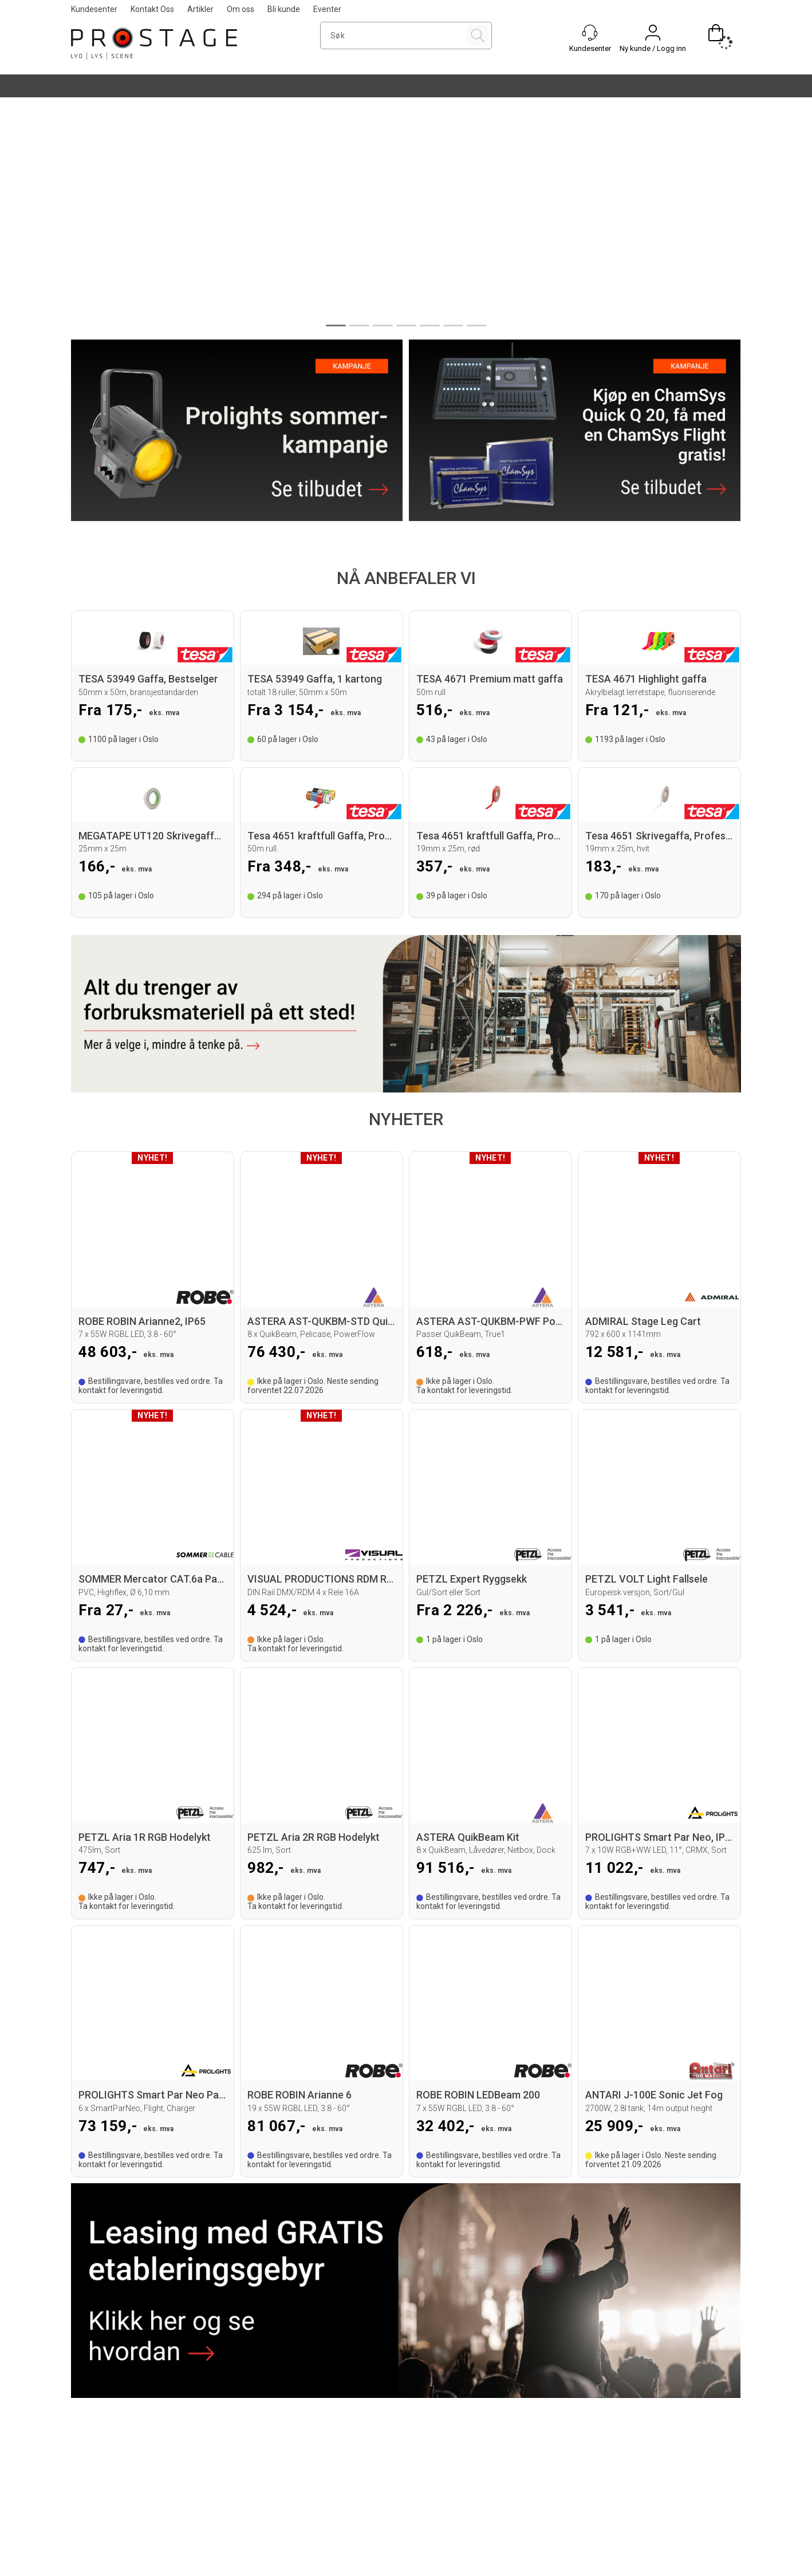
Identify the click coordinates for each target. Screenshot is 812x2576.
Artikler (200, 9)
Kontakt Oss (152, 9)
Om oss (240, 9)
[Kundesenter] (590, 33)
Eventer (327, 9)
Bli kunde (283, 9)
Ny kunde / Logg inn (653, 48)
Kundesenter (94, 9)
